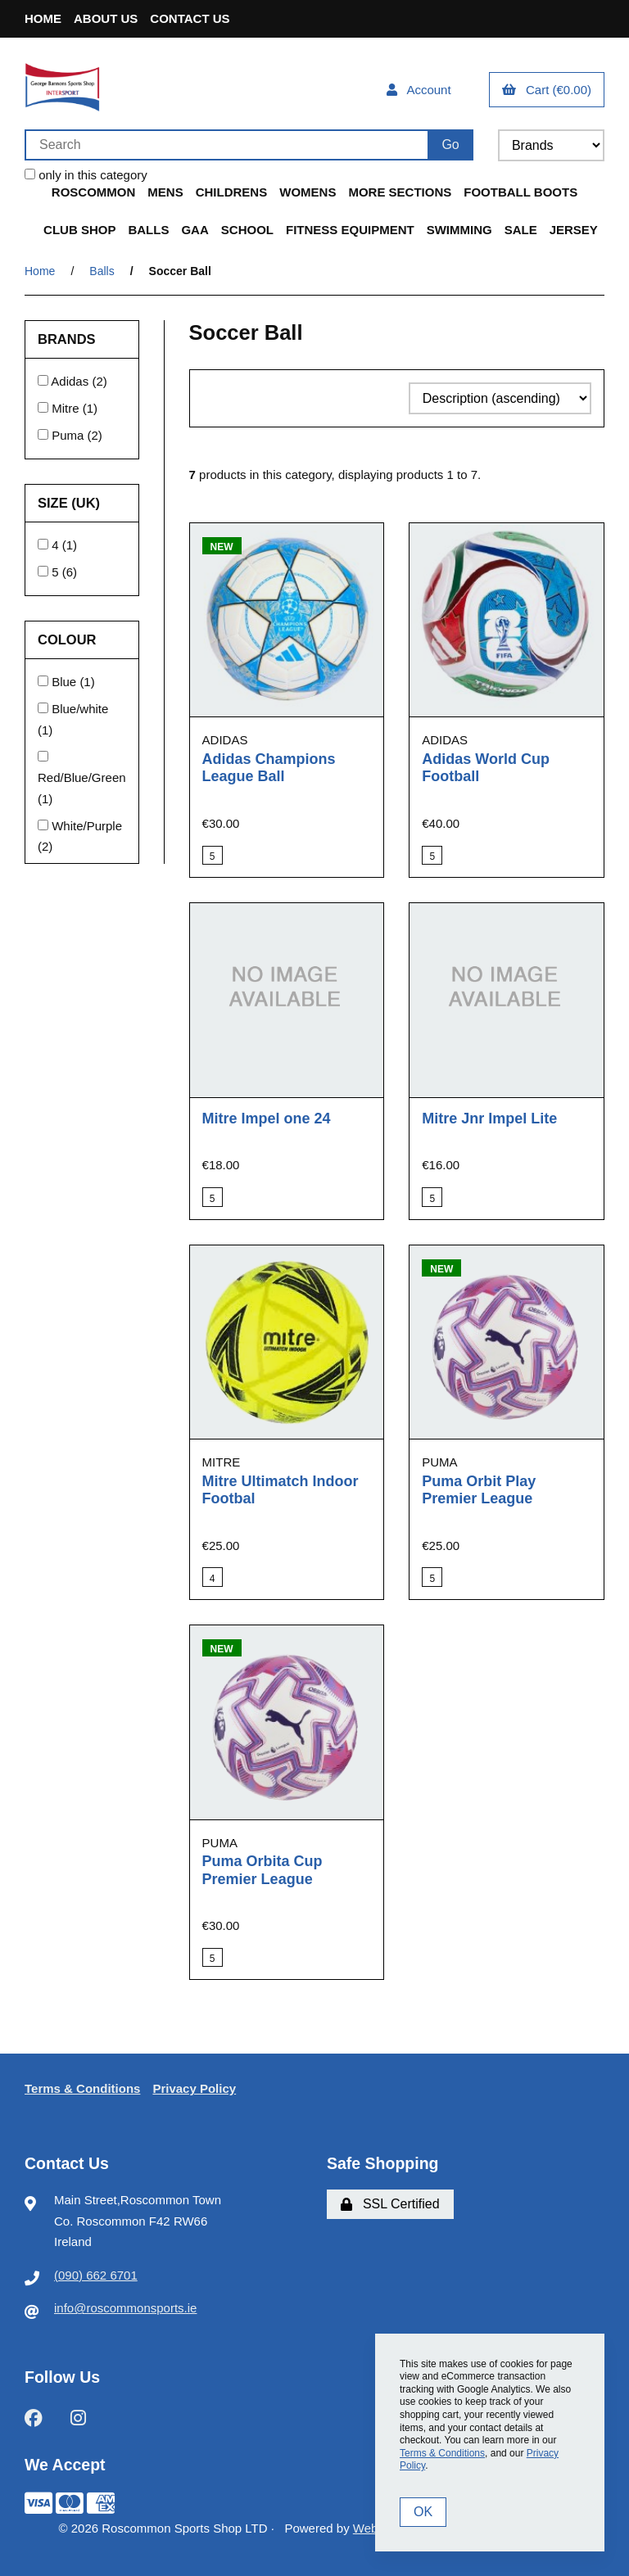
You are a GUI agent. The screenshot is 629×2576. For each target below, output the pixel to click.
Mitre (67, 408)
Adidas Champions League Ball (269, 768)
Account (419, 90)
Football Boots (520, 192)
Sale (521, 230)
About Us (106, 18)
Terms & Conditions (82, 2088)
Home (43, 18)
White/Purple (87, 826)
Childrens (232, 192)
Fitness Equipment (350, 230)
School (247, 230)
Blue (65, 682)
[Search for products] (226, 144)
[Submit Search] (450, 144)
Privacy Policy (194, 2088)
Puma (69, 435)
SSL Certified (390, 2204)
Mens (165, 192)
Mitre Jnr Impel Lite (489, 1118)
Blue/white (80, 709)
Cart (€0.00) (546, 90)
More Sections (399, 192)
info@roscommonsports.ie (125, 2308)
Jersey (574, 230)
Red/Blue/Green (82, 777)
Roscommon (94, 192)
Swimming (459, 230)
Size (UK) (71, 502)
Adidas (71, 381)
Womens (307, 192)
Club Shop (79, 230)
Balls (148, 230)
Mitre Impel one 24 (266, 1118)
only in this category (86, 175)
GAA (194, 230)
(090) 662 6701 (96, 2275)
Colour (69, 639)
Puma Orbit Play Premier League (479, 1490)
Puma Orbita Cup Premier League (262, 1870)
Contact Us (189, 18)
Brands (68, 339)
